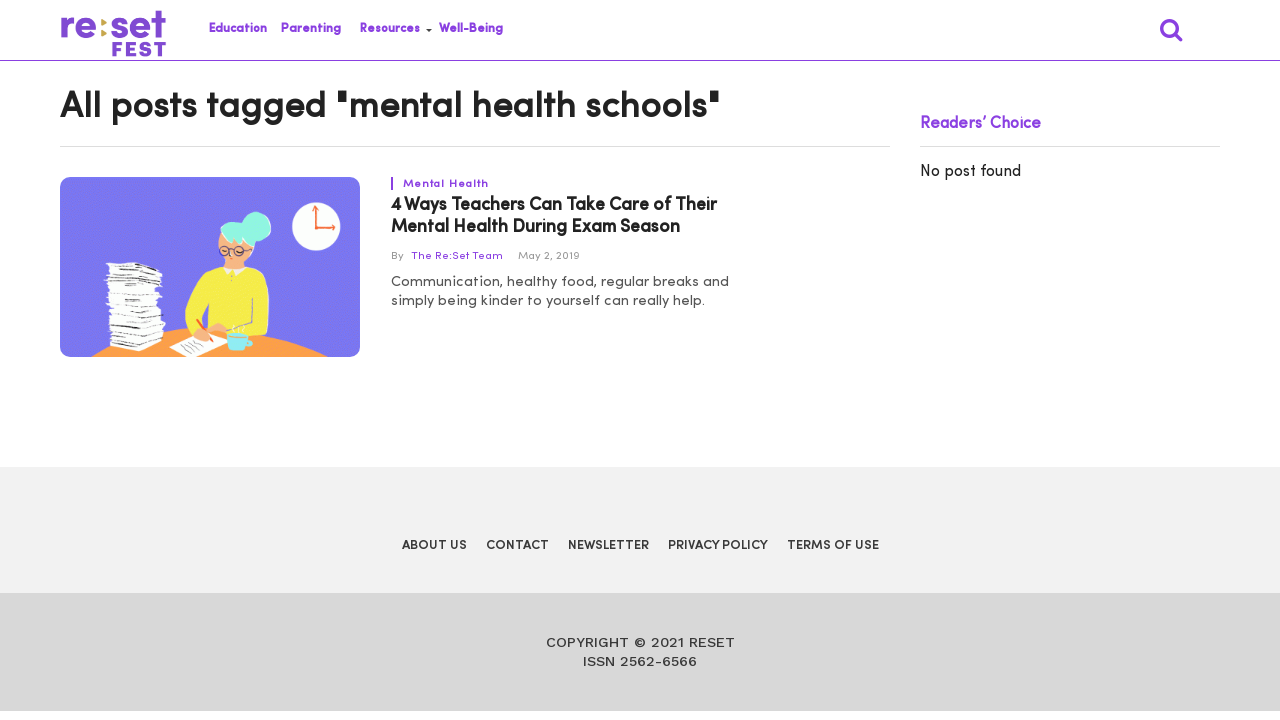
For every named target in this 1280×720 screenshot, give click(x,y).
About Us (434, 545)
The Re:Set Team (457, 256)
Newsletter (608, 545)
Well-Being (471, 29)
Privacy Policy (718, 545)
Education (238, 29)
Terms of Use (833, 545)
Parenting (311, 29)
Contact (517, 545)
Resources (390, 29)
